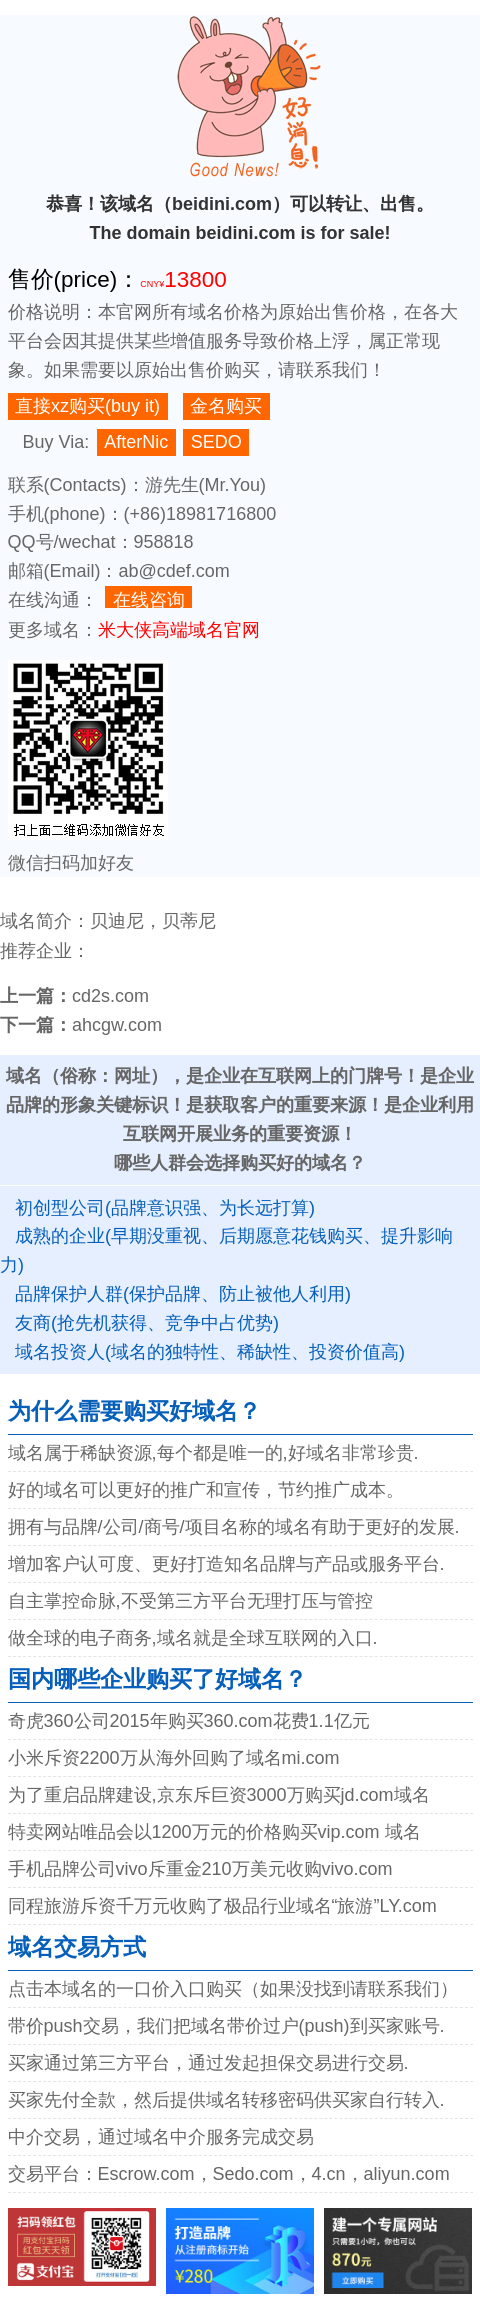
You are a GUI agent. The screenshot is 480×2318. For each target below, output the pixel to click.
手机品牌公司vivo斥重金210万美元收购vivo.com (200, 1869)
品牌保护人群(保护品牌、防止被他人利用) (183, 1294)
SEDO (216, 442)
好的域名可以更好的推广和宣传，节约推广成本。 (206, 1490)
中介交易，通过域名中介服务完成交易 (161, 2137)
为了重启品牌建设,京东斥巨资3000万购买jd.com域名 (219, 1795)
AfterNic (136, 442)
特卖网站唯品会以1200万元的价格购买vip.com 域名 (214, 1832)
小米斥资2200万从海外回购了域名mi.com (174, 1758)
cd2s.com (110, 996)
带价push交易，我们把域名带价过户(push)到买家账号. (226, 2026)
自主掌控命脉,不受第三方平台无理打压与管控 (190, 1601)
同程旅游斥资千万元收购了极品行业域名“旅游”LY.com (222, 1906)
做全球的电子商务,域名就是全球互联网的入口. (193, 1638)
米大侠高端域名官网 (179, 630)
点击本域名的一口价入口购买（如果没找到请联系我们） (233, 1989)
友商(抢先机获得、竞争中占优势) (147, 1323)
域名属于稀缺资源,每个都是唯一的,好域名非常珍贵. (213, 1453)
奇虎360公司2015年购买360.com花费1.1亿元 (189, 1721)
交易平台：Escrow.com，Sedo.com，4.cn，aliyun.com (229, 2174)
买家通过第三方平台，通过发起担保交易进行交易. (208, 2063)
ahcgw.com (117, 1025)
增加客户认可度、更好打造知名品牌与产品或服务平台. (226, 1564)
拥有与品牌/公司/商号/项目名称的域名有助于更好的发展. (234, 1527)
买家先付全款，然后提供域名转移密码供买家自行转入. (226, 2100)
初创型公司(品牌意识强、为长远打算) (165, 1208)
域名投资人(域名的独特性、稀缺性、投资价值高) (210, 1352)
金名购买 (226, 406)
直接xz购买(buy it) (87, 406)
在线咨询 (149, 599)
